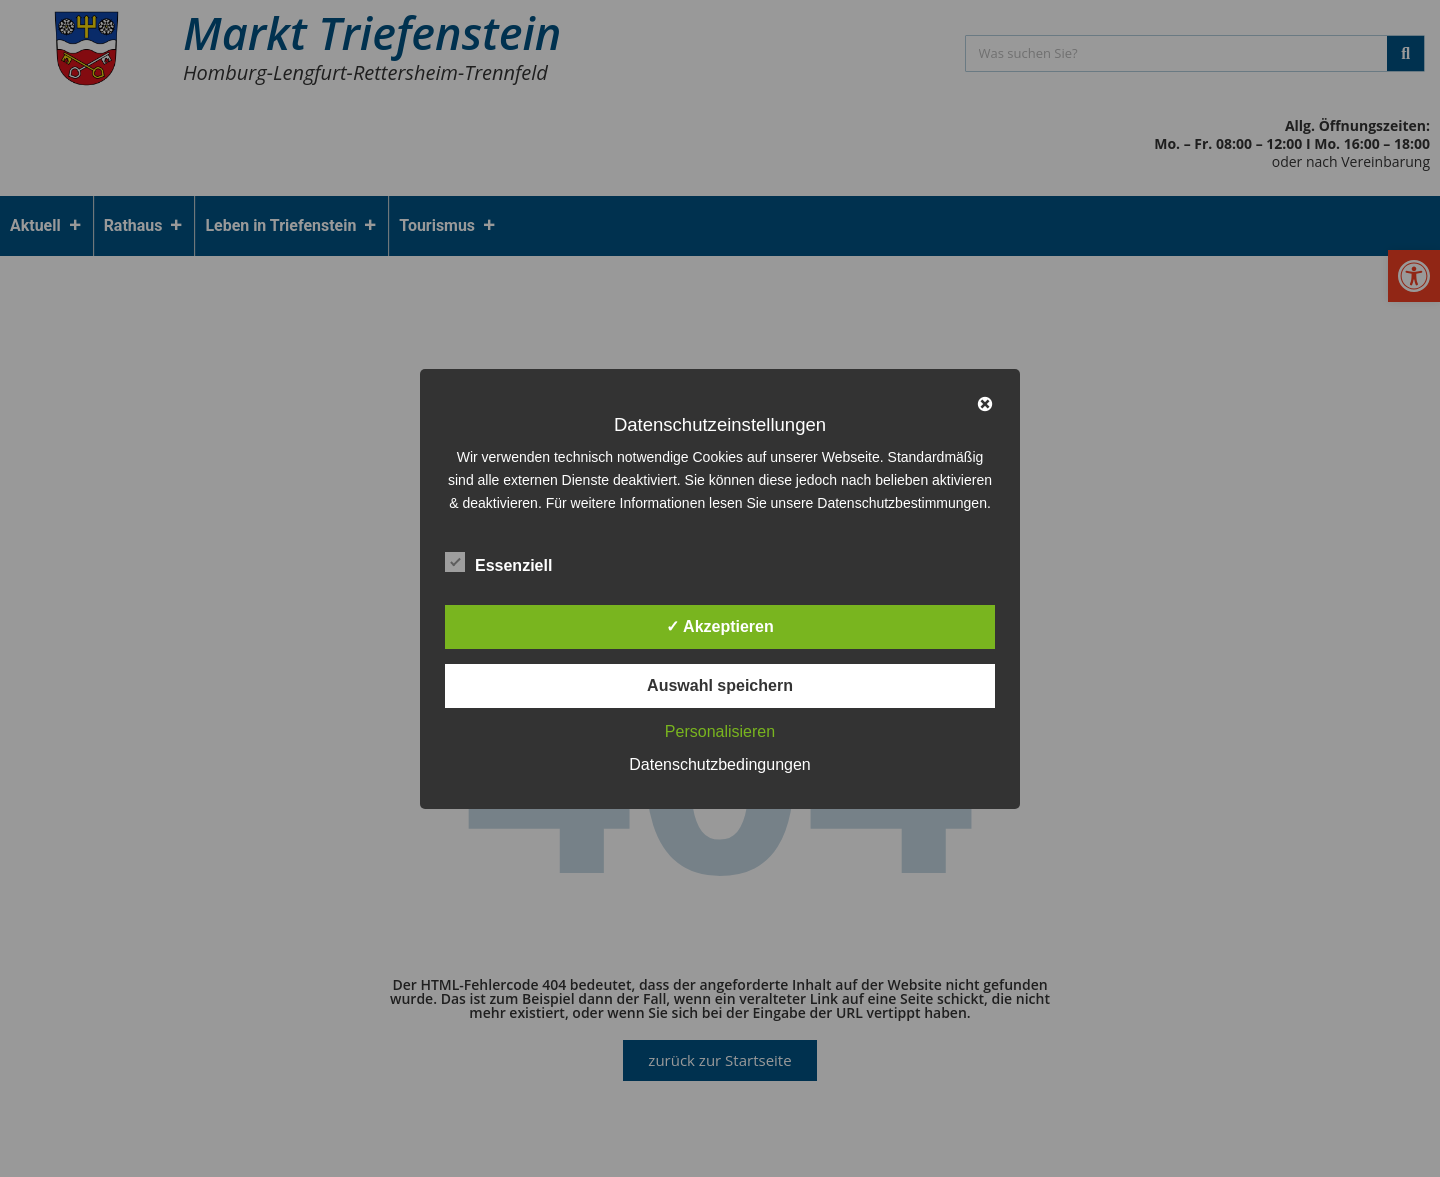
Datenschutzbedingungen (719, 764)
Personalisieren (720, 731)
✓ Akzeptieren (720, 626)
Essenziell (498, 562)
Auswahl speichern (720, 685)
